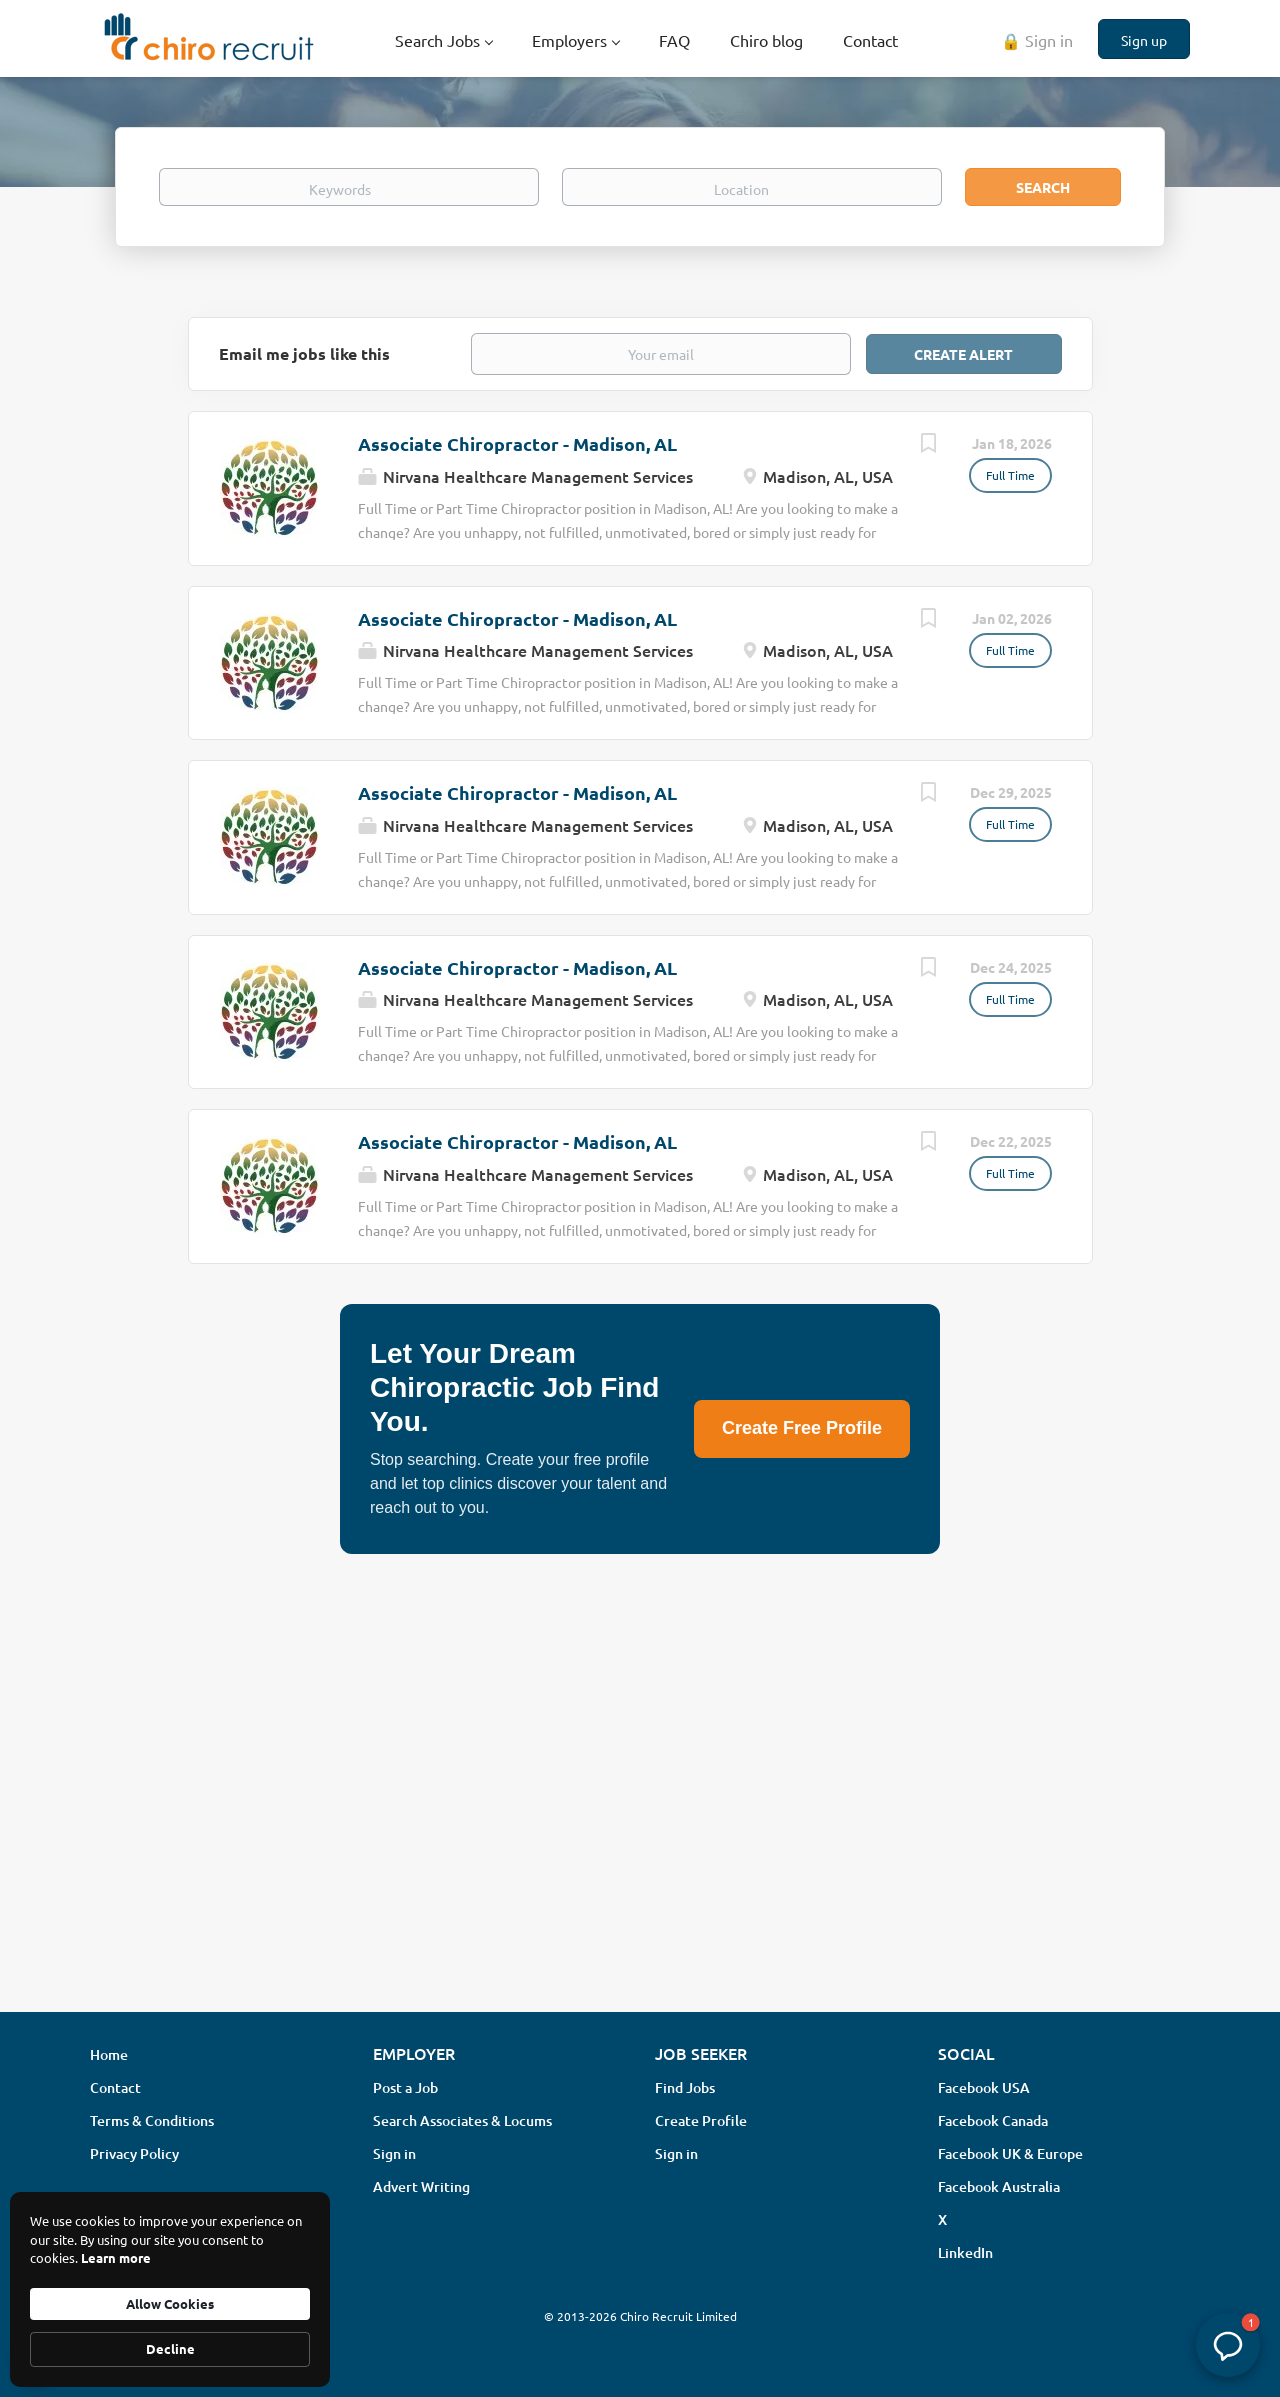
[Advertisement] (640, 1838)
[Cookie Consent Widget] (170, 2289)
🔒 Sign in (1037, 40)
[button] (1228, 2345)
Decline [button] (170, 2348)
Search (1043, 187)
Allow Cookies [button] (170, 2303)
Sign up (1144, 40)
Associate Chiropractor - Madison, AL (517, 443)
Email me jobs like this (304, 353)
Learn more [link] (116, 2257)
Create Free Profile (802, 1428)
